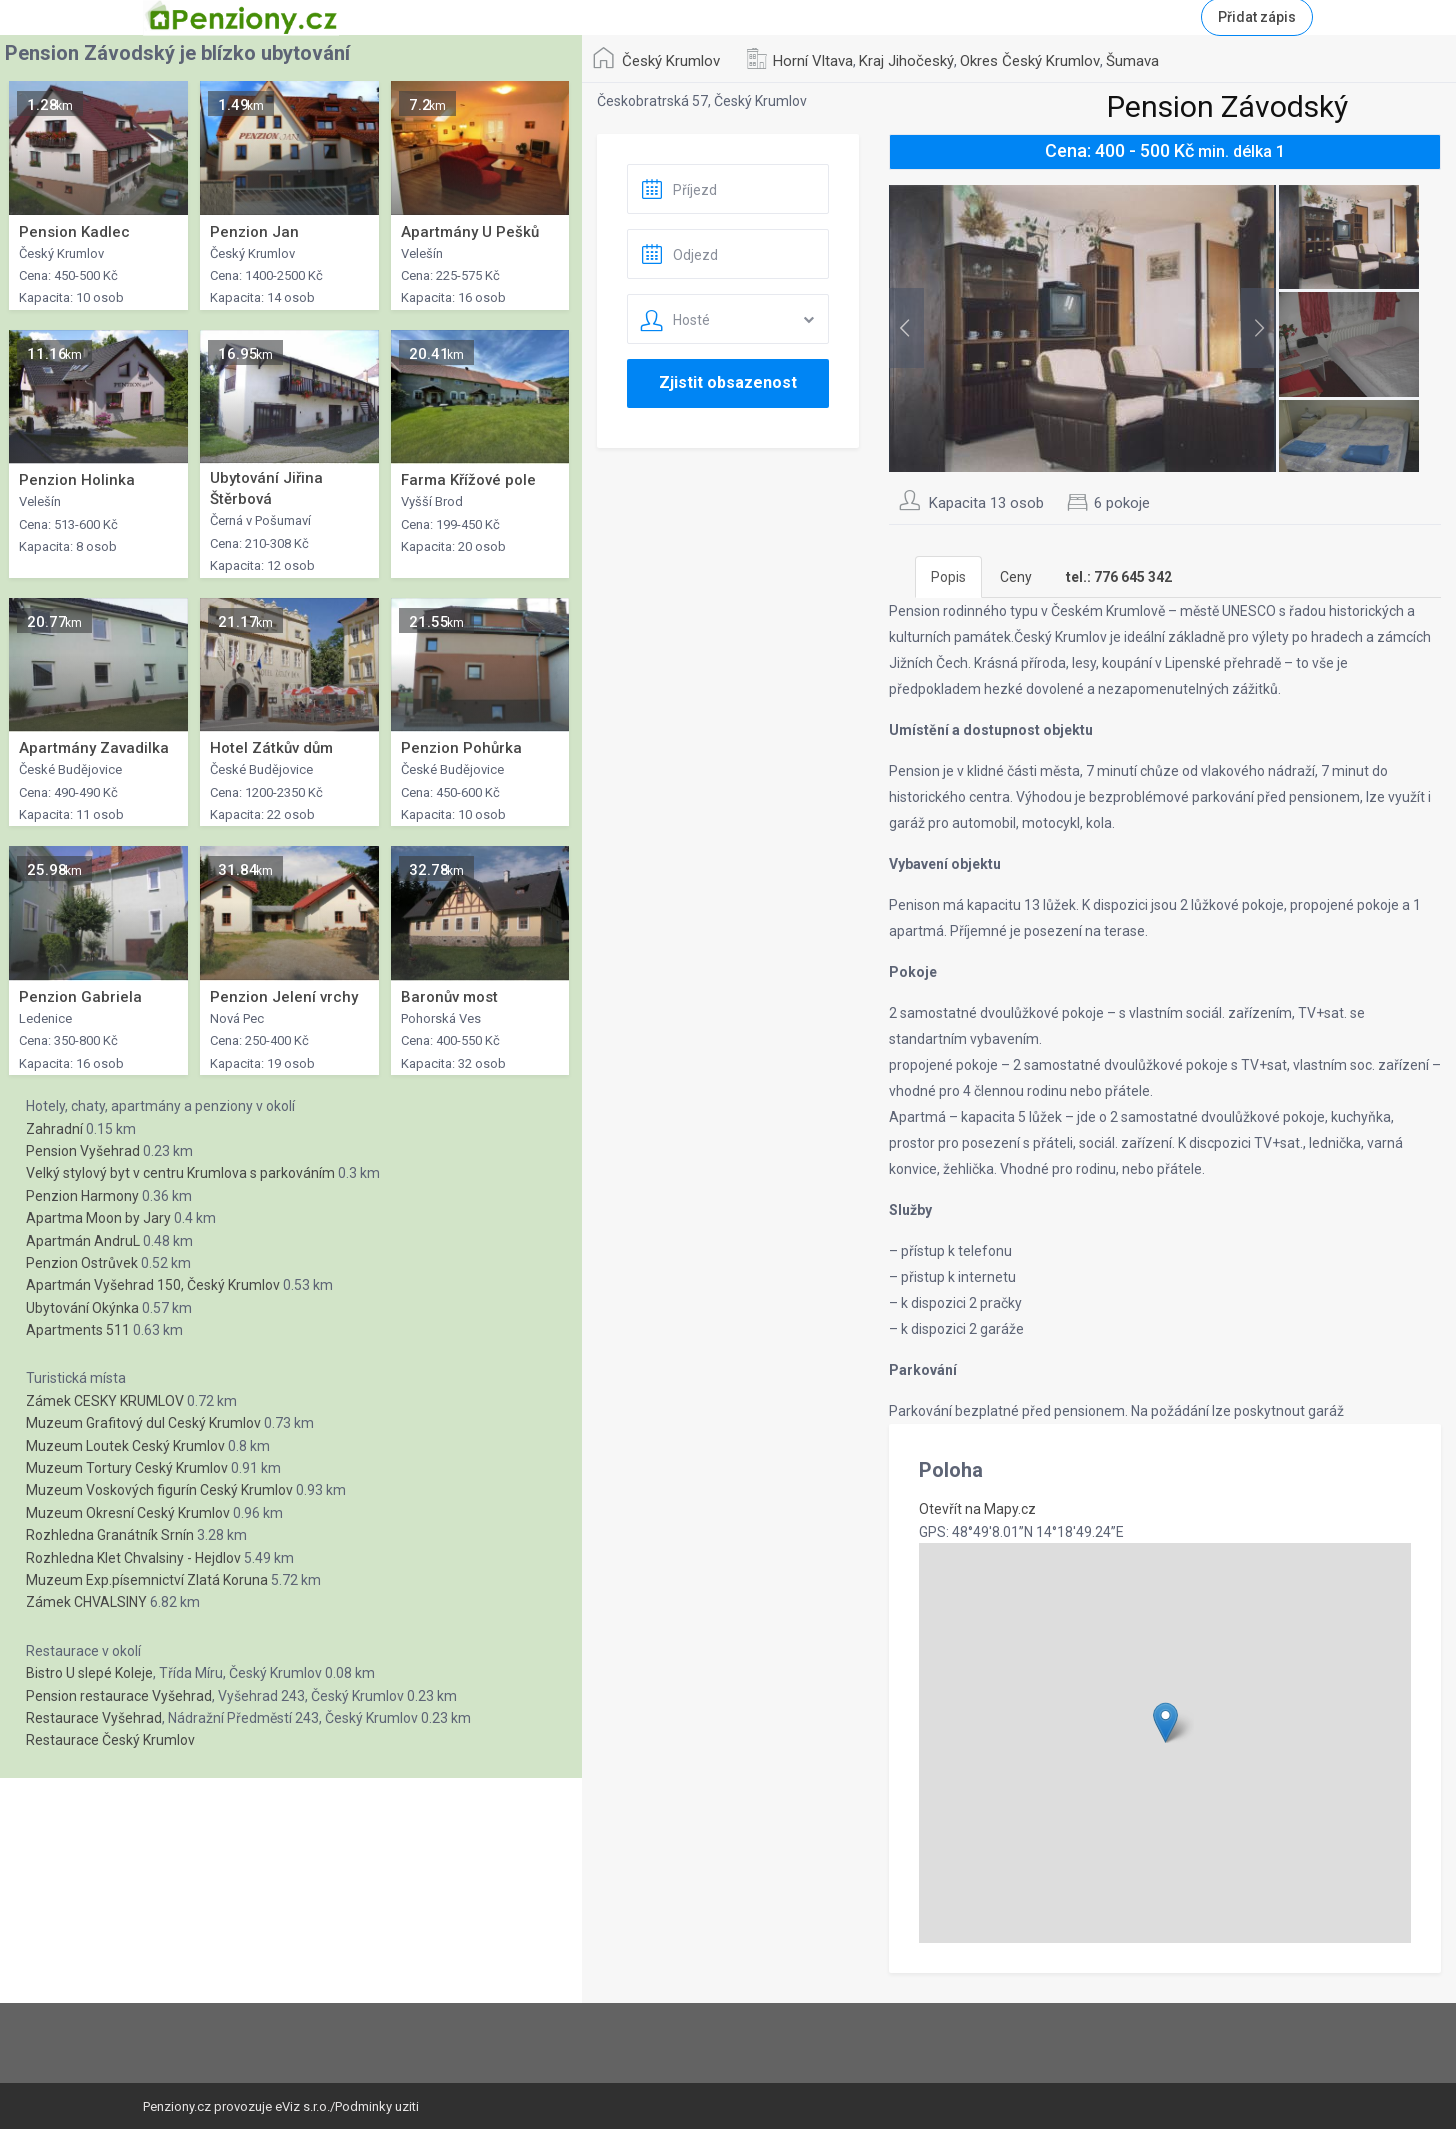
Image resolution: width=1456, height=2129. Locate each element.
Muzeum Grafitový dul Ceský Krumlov (143, 1423)
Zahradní (54, 1129)
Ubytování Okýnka (82, 1308)
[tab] (1119, 577)
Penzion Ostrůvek (82, 1263)
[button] (1165, 1722)
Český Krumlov (671, 61)
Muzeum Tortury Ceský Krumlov (127, 1468)
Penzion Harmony (82, 1196)
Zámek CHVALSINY (86, 1602)
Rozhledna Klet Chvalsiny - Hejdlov (133, 1558)
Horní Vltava (813, 61)
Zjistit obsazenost (728, 382)
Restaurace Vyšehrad (94, 1718)
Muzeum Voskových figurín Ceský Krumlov (159, 1490)
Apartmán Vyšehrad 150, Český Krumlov (153, 1285)
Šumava (1132, 61)
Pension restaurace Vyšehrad (119, 1696)
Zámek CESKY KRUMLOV (105, 1401)
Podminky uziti (377, 2106)
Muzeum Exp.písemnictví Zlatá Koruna (147, 1580)
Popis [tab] (948, 577)
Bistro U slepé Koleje (89, 1673)
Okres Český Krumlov (1030, 61)
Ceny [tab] (1016, 577)
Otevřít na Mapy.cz (977, 1509)
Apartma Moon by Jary (98, 1218)
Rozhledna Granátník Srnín (110, 1535)
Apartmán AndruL (83, 1241)
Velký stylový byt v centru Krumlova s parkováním (180, 1173)
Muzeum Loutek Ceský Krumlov (125, 1446)
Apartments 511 (78, 1330)
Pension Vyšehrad (83, 1151)
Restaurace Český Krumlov (110, 1740)
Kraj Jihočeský (906, 61)
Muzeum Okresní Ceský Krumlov (128, 1513)
